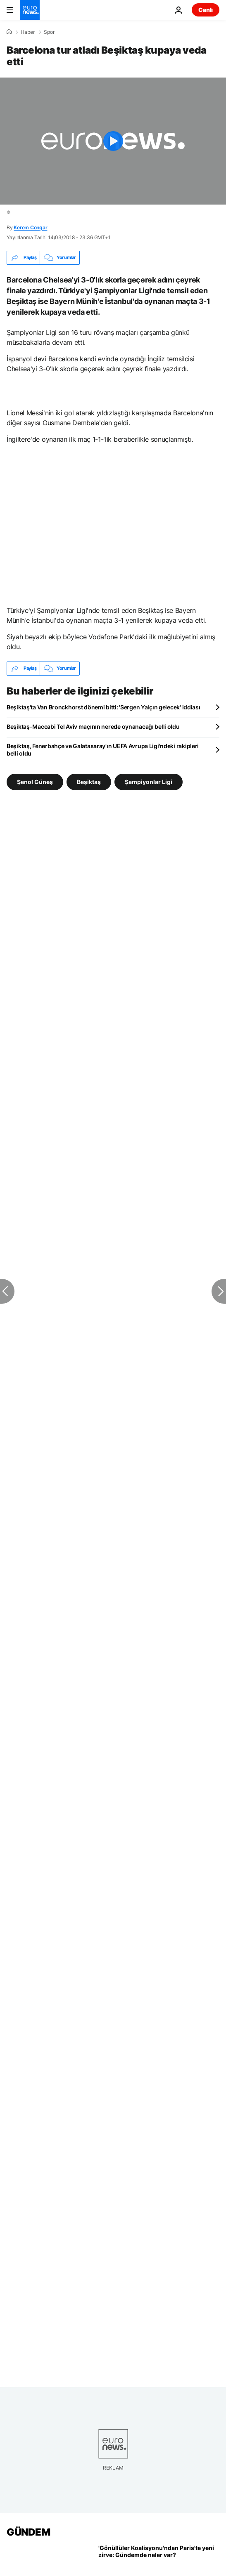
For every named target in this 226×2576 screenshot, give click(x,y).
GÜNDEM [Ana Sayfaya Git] (28, 2532)
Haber (28, 32)
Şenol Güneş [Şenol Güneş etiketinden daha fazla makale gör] (35, 781)
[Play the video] (113, 141)
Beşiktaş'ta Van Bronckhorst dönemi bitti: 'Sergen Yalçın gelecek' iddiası (103, 707)
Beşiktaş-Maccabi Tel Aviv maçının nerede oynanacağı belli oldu (93, 726)
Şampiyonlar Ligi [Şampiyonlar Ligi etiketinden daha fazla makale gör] (148, 781)
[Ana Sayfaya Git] (30, 10)
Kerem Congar (30, 227)
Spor (49, 32)
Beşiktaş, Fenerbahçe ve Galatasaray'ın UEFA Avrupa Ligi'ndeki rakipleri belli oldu (103, 749)
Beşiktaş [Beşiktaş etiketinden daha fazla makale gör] (89, 781)
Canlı (205, 9)
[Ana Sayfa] (9, 32)
